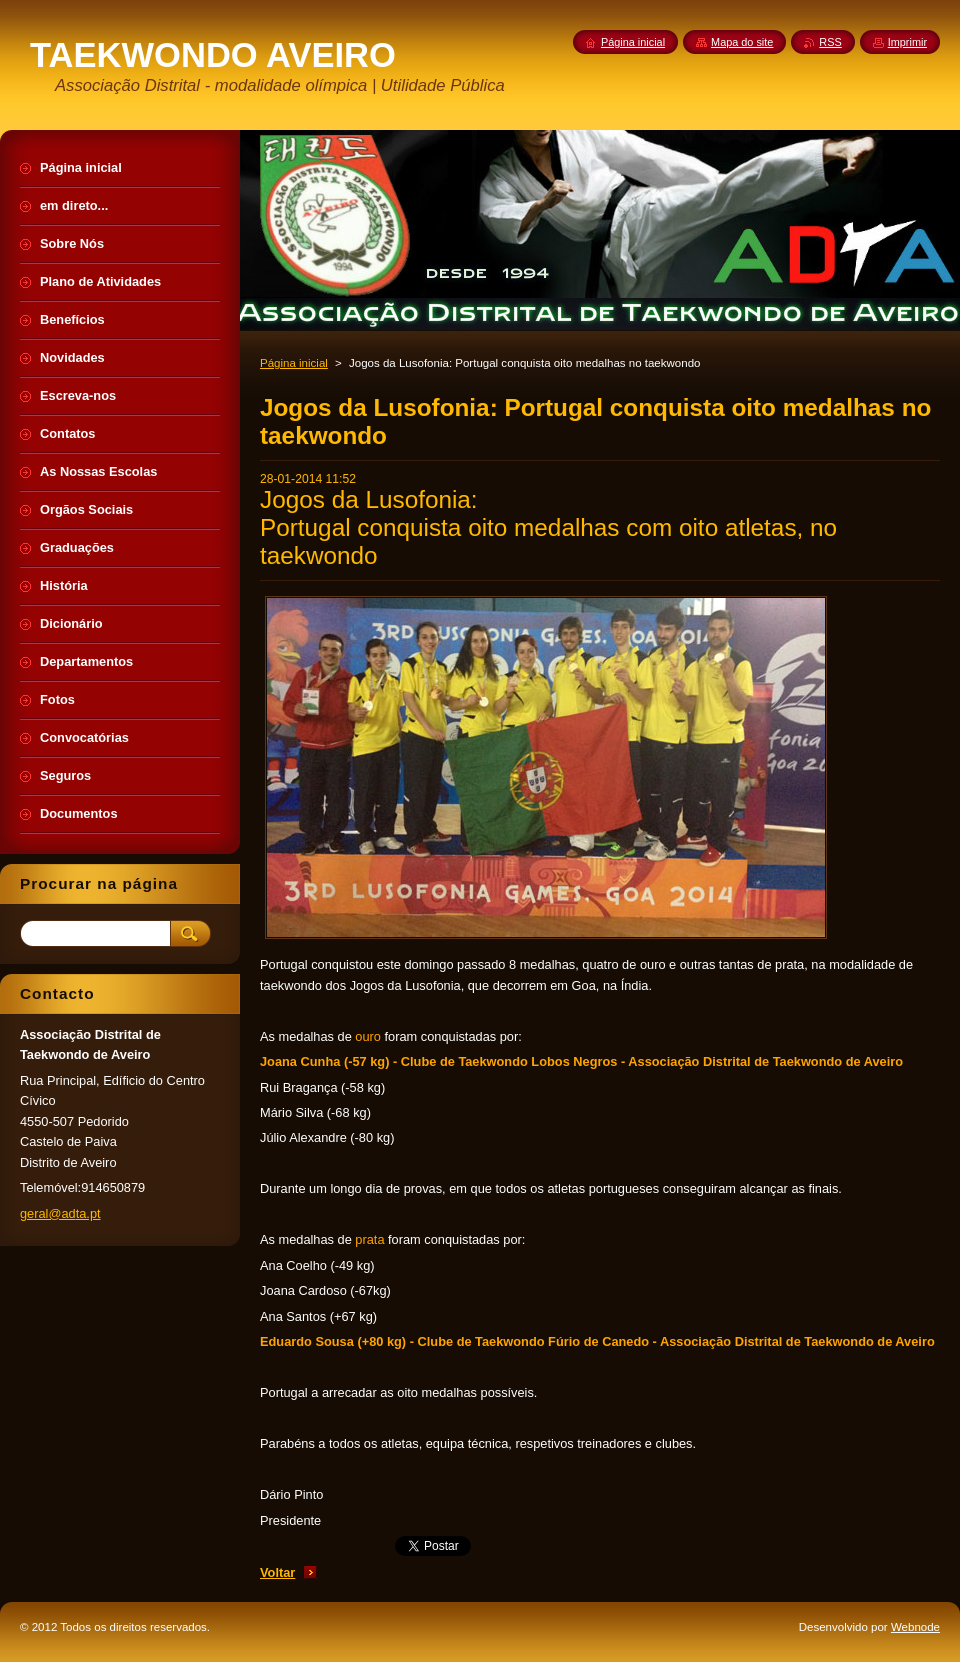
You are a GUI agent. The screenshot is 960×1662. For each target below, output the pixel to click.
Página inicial (294, 363)
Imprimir (907, 42)
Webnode (915, 1627)
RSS (830, 42)
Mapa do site (742, 42)
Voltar (277, 1572)
